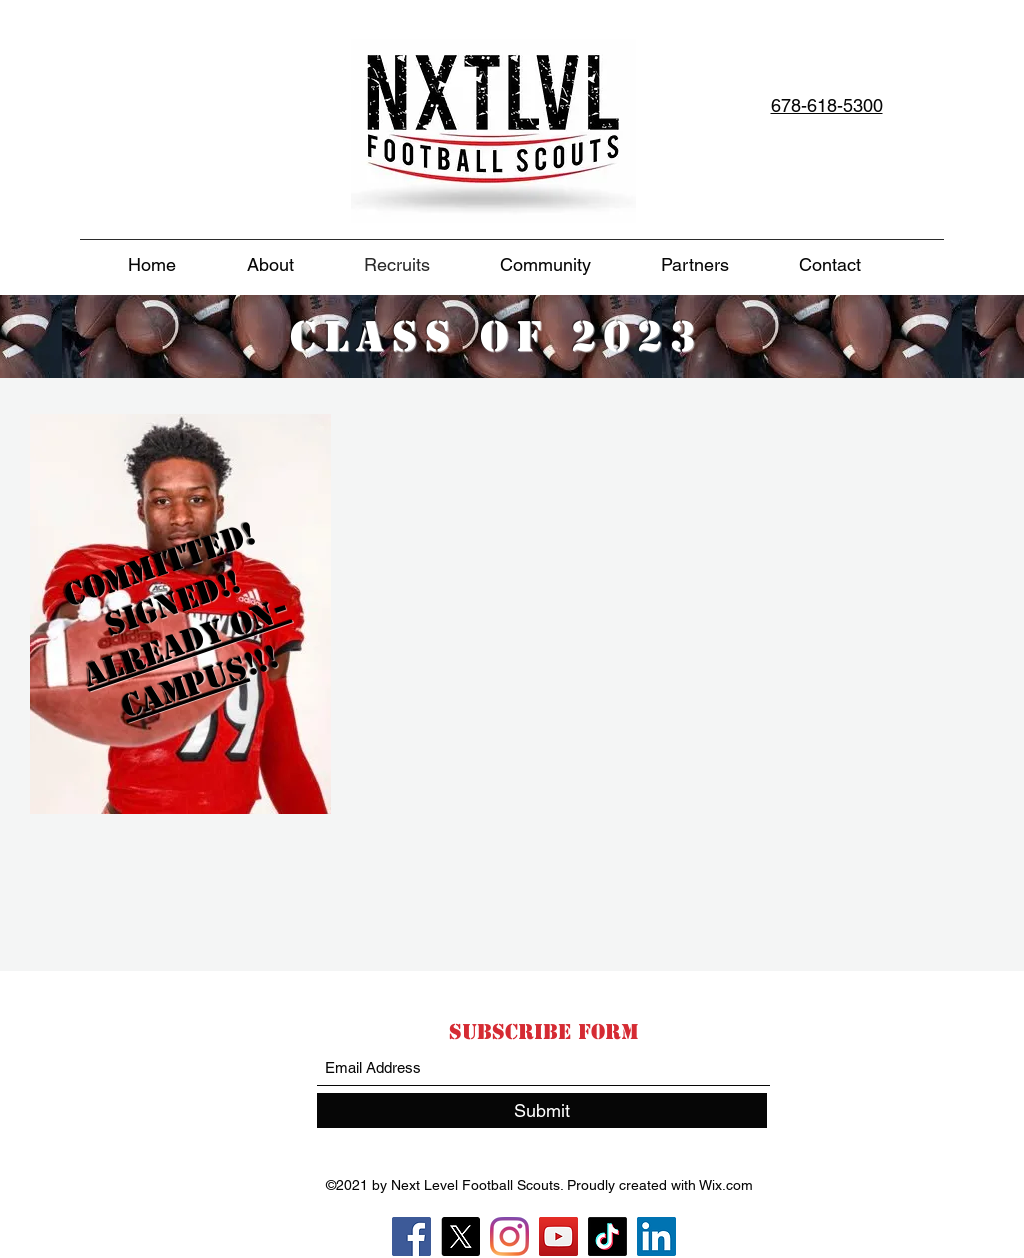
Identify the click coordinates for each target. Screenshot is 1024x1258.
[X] (460, 1236)
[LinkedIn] (656, 1236)
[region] (178, 652)
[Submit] (542, 1110)
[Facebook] (411, 1236)
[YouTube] (558, 1236)
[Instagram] (509, 1236)
